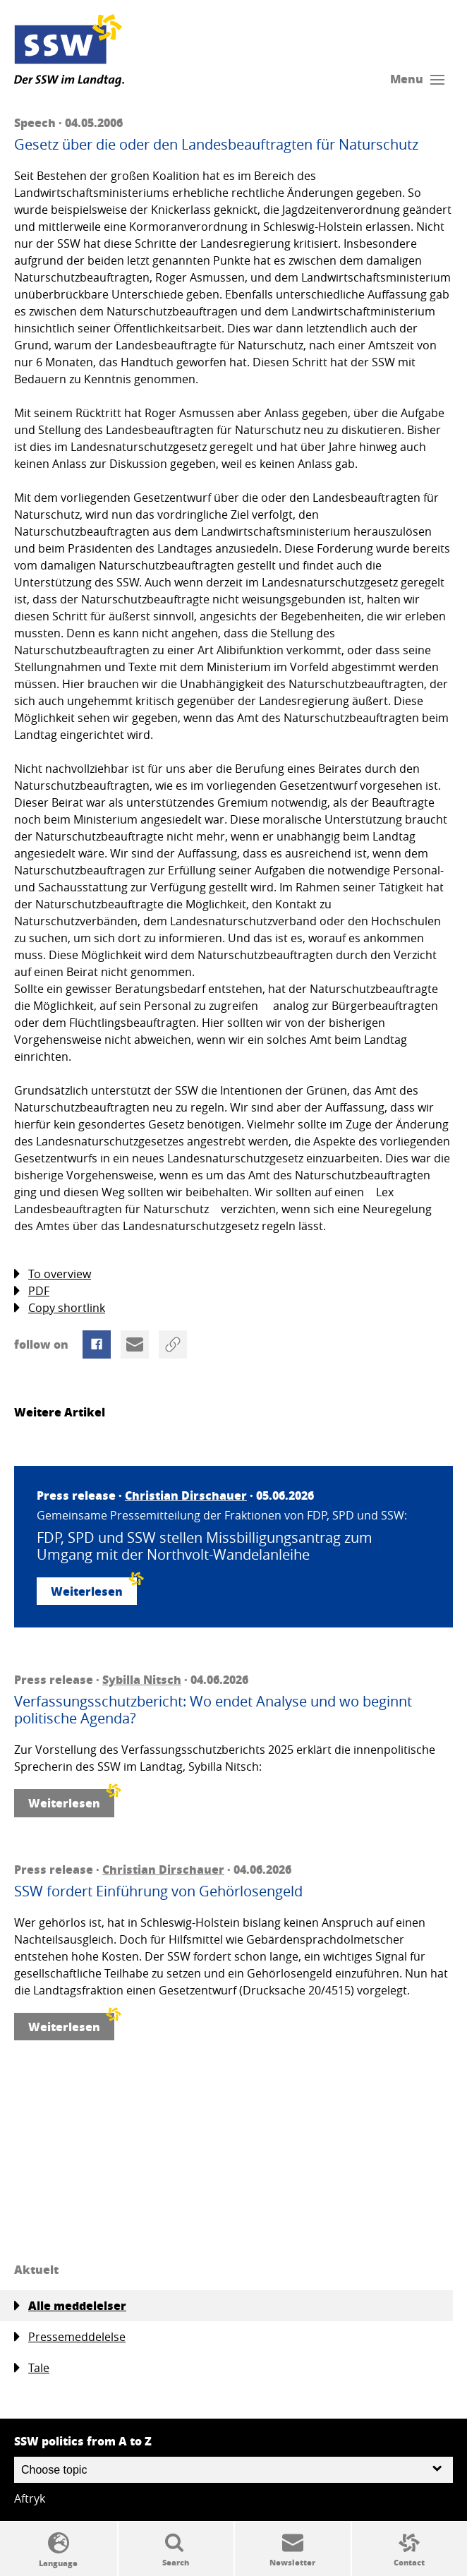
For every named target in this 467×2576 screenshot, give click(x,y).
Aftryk (29, 2498)
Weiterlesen (94, 1588)
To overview (52, 1274)
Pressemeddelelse (70, 2337)
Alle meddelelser (70, 2305)
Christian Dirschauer (186, 1495)
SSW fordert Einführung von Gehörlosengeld (158, 1891)
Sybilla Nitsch (141, 1679)
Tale (31, 2368)
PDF (31, 1291)
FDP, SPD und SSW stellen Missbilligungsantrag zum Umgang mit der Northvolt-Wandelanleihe (204, 1546)
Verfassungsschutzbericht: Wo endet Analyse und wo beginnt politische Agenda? (213, 1710)
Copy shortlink (59, 1308)
